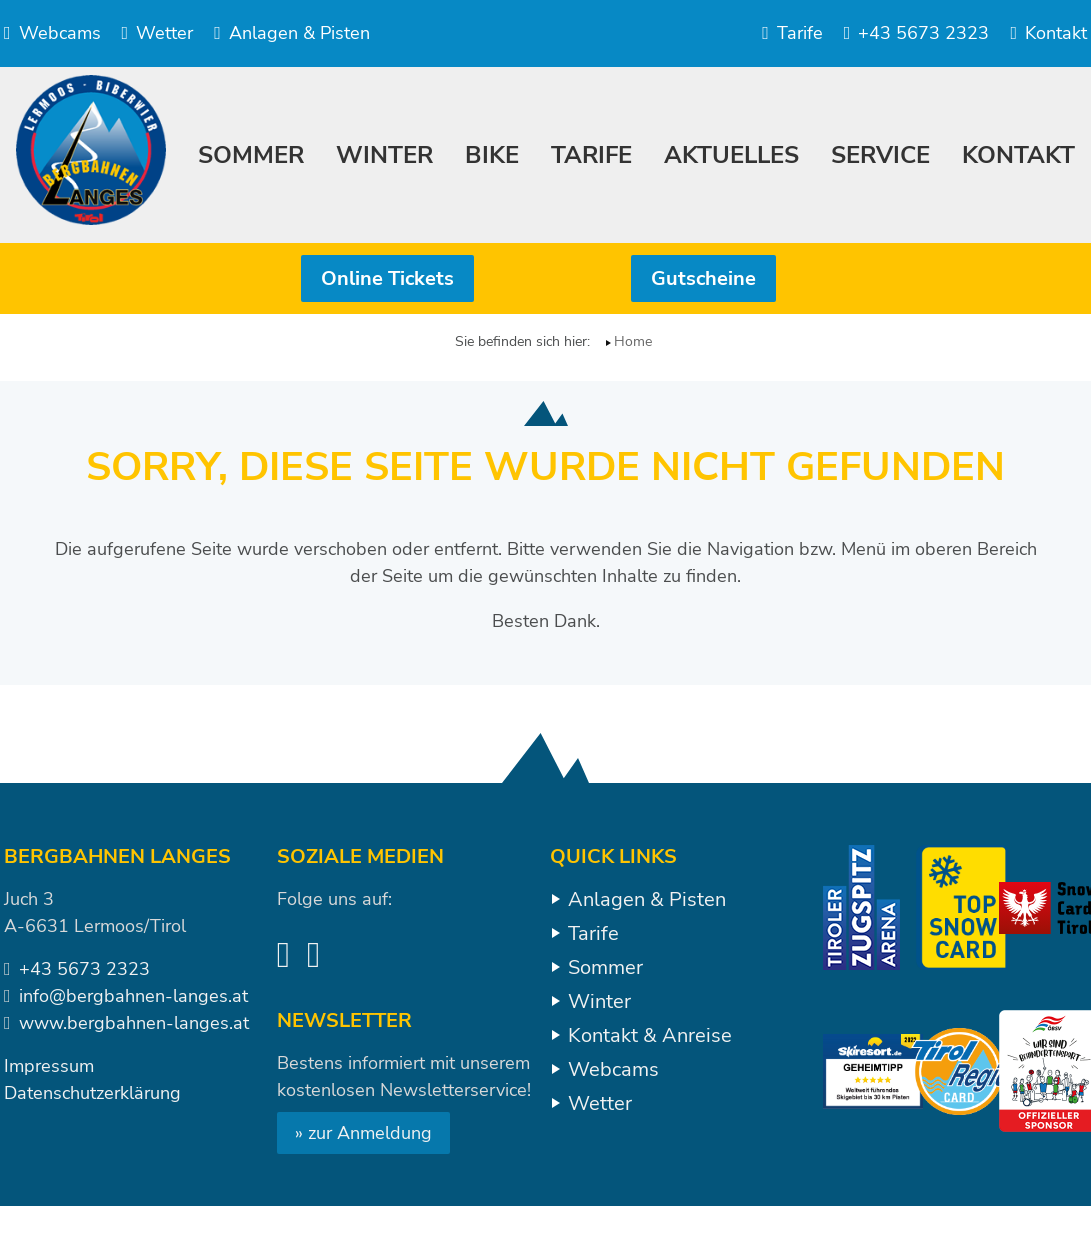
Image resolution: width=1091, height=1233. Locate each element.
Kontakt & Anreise (650, 1035)
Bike (492, 155)
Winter (599, 1001)
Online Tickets (387, 278)
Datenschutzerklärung (92, 1093)
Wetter (158, 33)
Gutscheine (703, 278)
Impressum (49, 1066)
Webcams (52, 33)
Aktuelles (731, 155)
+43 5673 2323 (917, 33)
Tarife (792, 33)
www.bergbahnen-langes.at (134, 1023)
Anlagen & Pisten (292, 33)
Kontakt (1048, 33)
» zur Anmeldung (363, 1133)
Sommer (605, 967)
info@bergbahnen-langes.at (133, 996)
